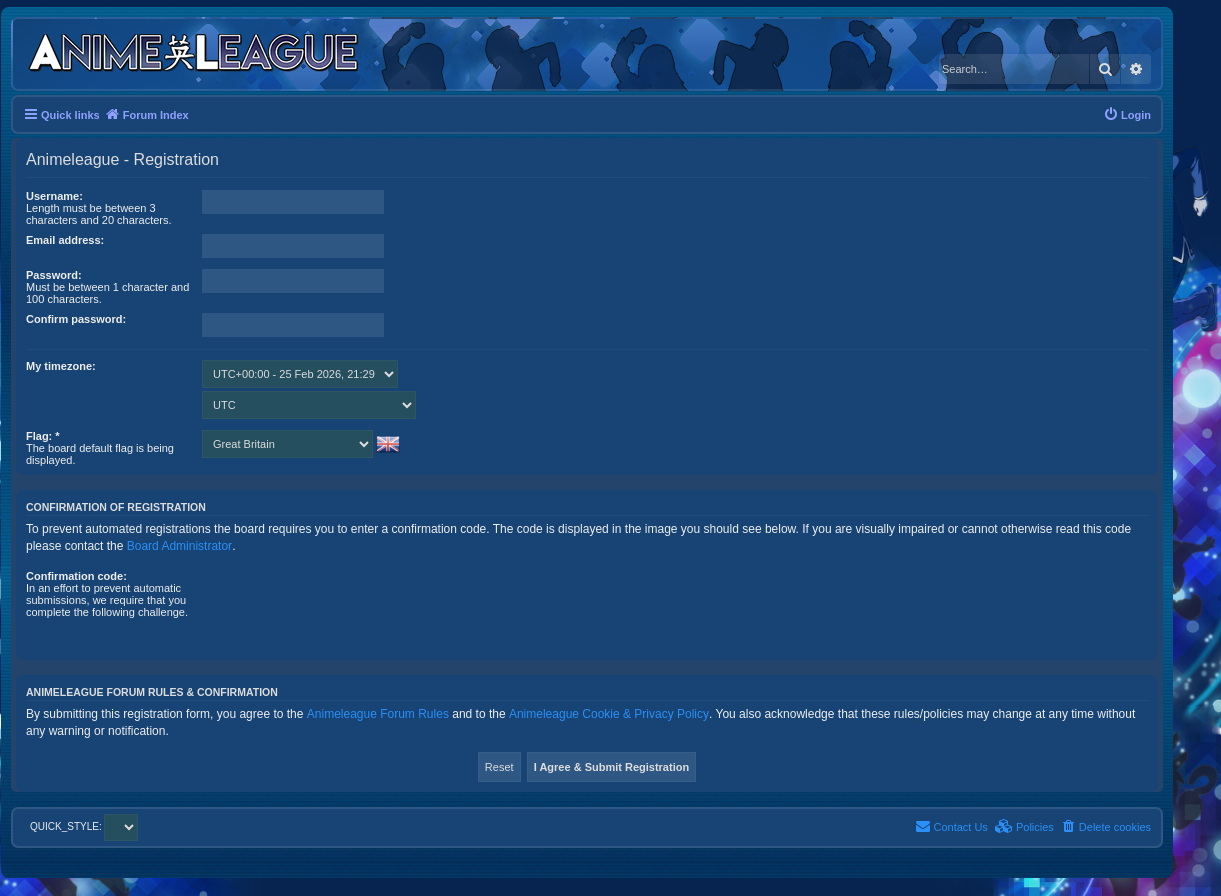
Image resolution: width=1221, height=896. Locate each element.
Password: (54, 275)
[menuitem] (1127, 115)
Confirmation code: (76, 576)
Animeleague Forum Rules (378, 714)
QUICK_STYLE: (84, 826)
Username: (54, 196)
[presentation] (354, 609)
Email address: (65, 240)
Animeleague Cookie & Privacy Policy (609, 714)
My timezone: (61, 366)
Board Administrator (179, 546)
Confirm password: (76, 319)
